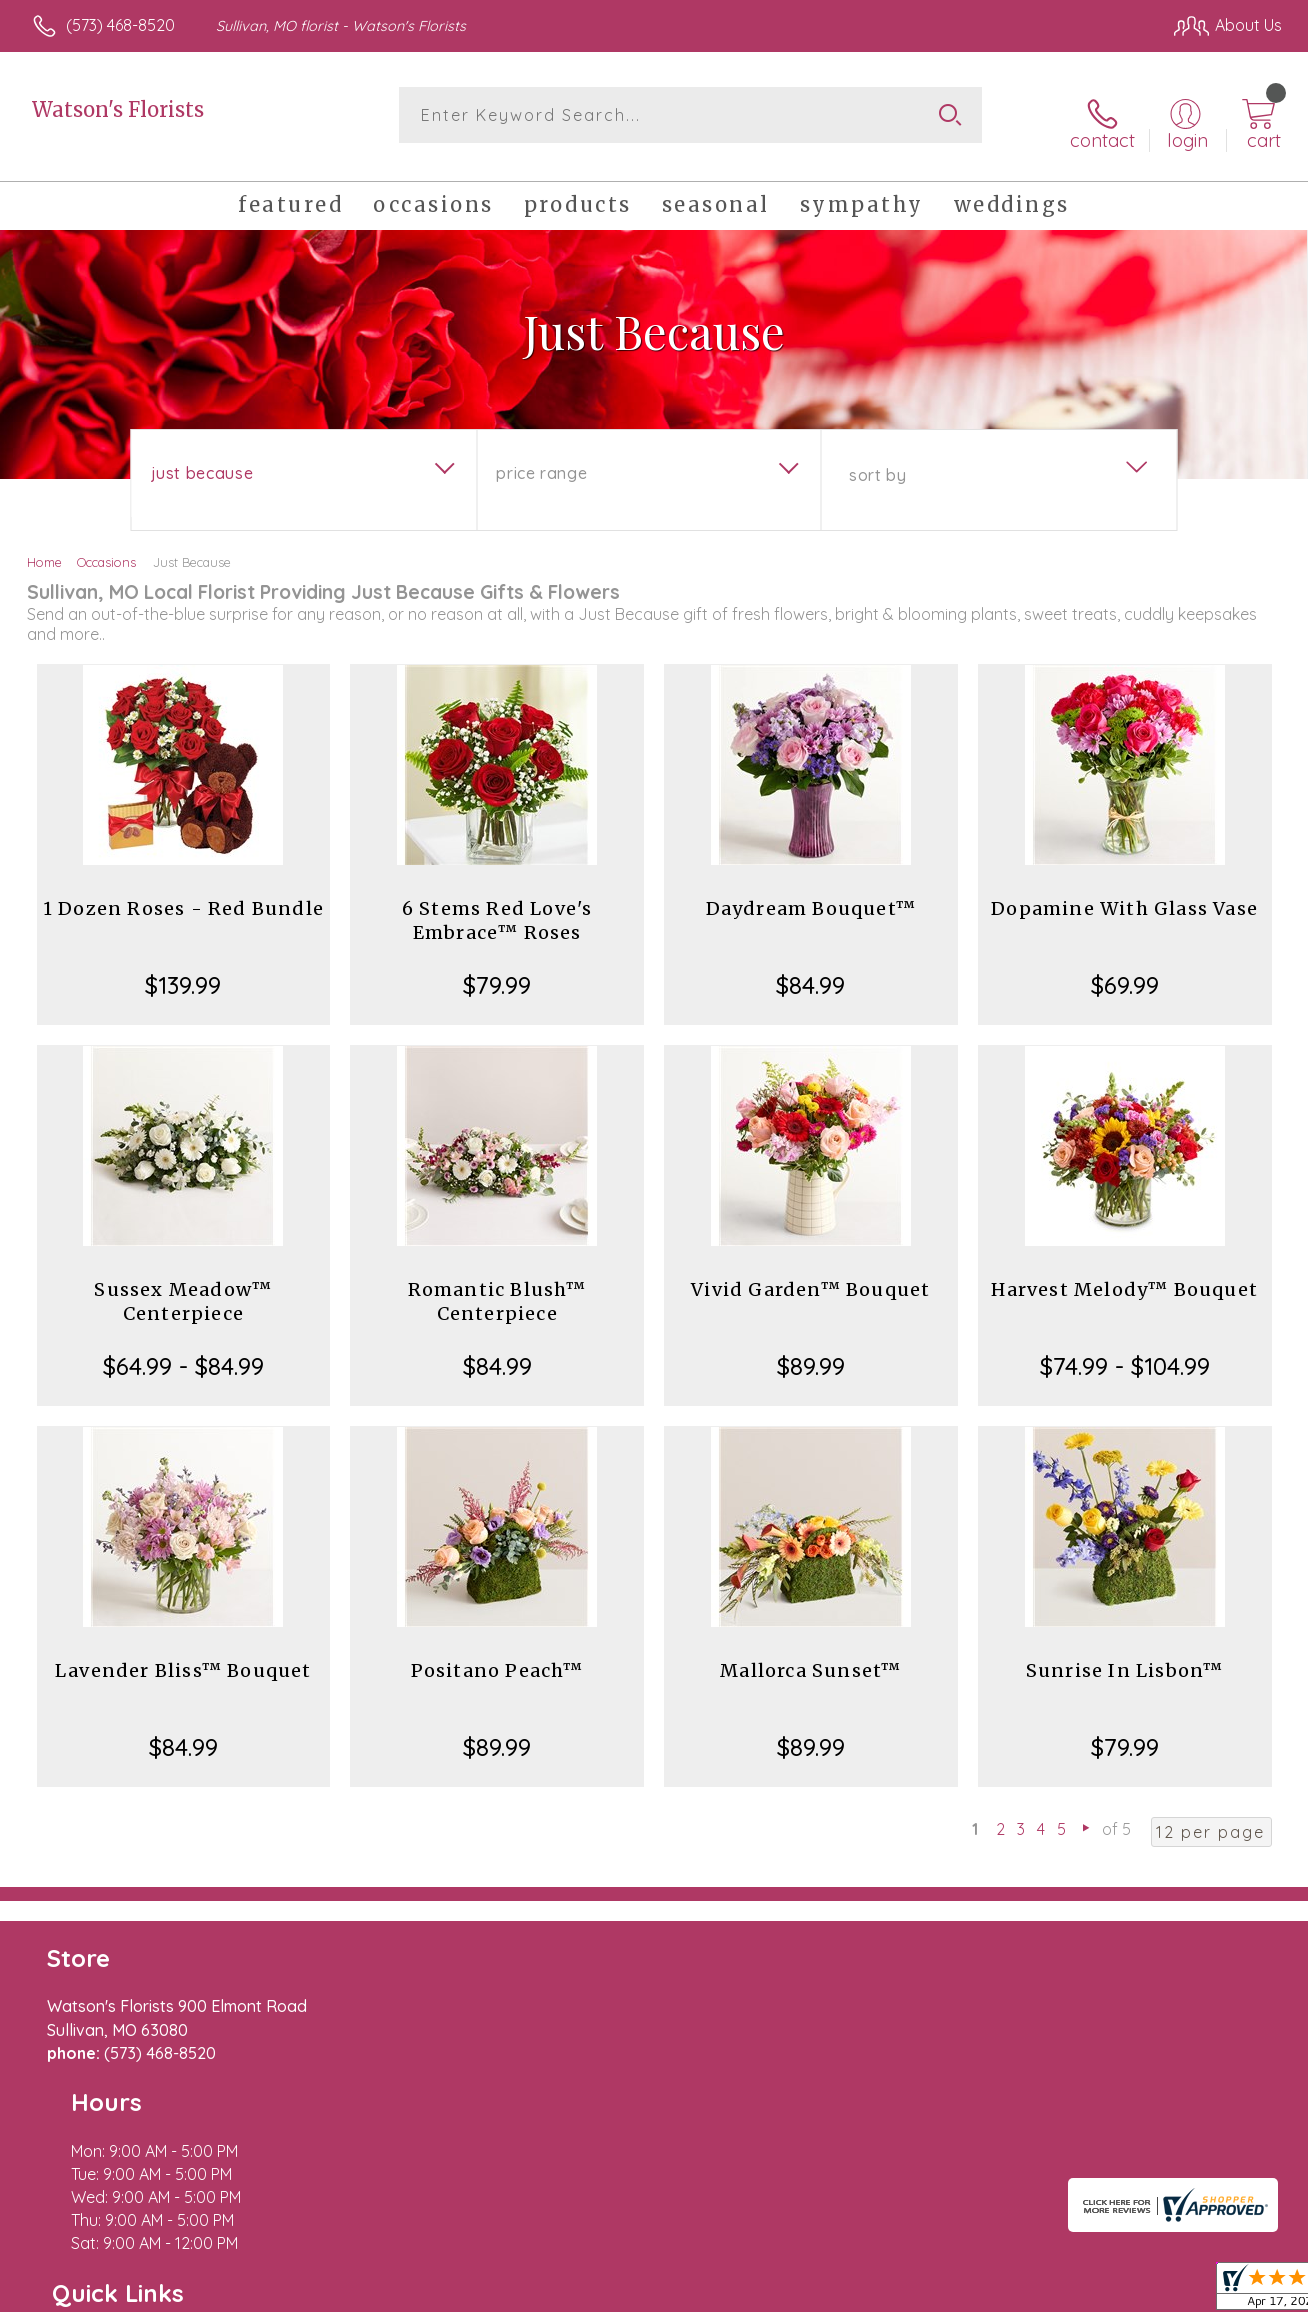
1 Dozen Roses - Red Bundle (183, 894)
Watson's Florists (118, 109)
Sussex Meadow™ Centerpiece (183, 1287)
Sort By (877, 461)
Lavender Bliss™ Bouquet (183, 1656)
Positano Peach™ (497, 1656)
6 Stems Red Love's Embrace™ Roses (497, 906)
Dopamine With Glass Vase (1124, 894)
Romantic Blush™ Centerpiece (497, 1287)
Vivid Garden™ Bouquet (810, 1275)
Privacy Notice (958, 2291)
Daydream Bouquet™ (811, 894)
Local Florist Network (1101, 2291)
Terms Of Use (840, 2291)
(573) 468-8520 (120, 25)
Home (44, 548)
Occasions (106, 548)
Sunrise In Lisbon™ (1125, 1656)
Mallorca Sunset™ (810, 1656)
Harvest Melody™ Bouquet (1124, 1275)
